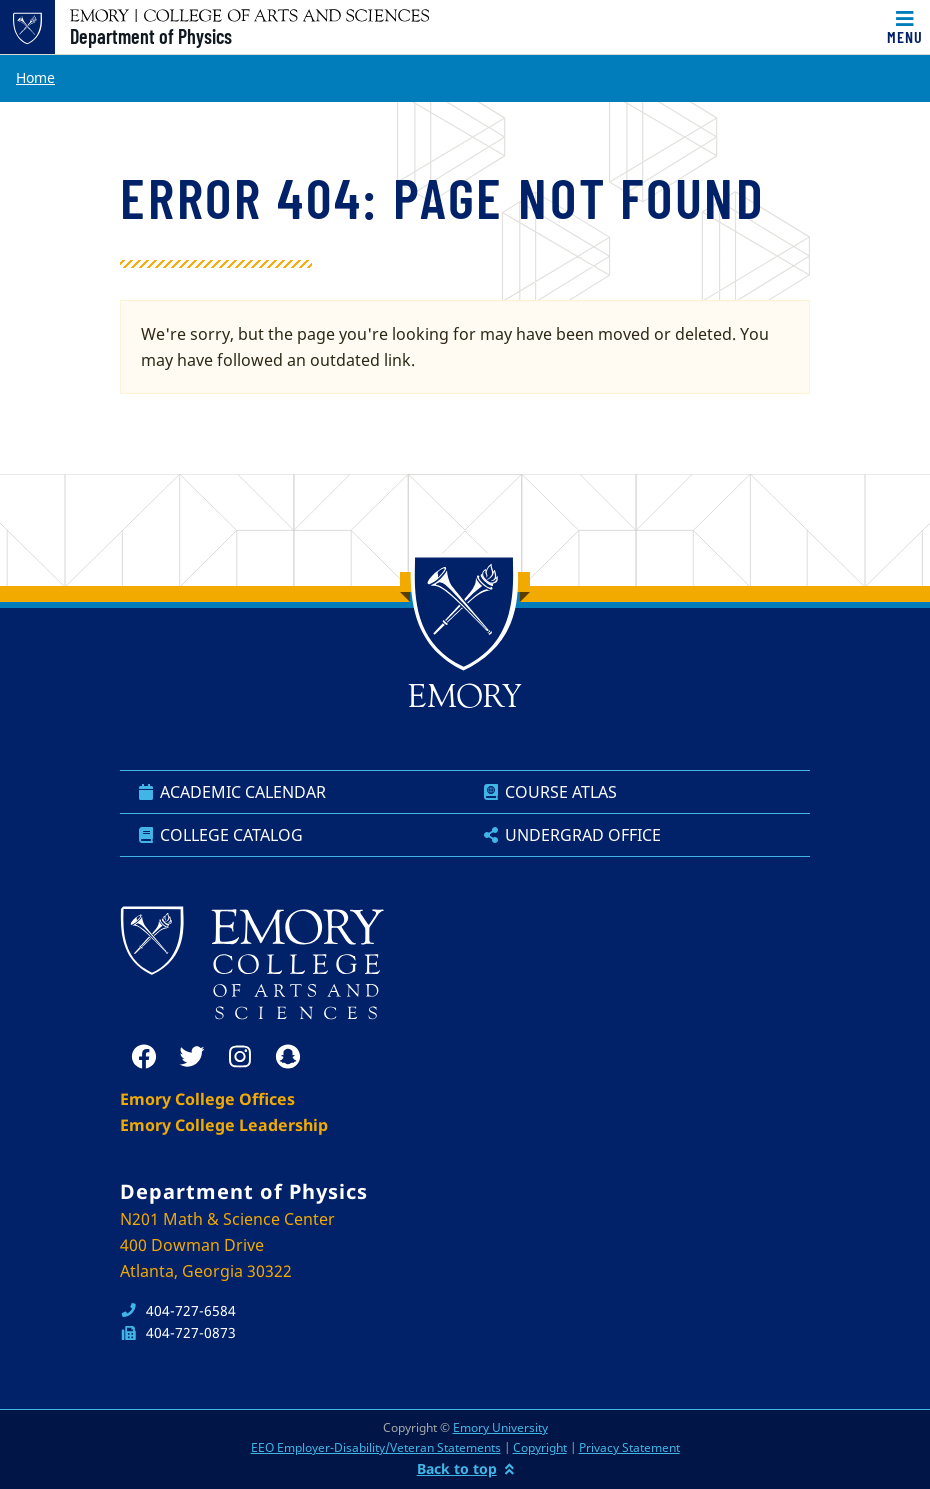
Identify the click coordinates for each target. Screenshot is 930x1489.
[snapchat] (288, 1057)
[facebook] (144, 1057)
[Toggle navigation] (905, 27)
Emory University (500, 1427)
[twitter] (192, 1057)
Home (35, 77)
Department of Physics (151, 36)
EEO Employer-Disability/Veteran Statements (376, 1447)
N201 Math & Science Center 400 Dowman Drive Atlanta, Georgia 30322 (227, 1245)
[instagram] (240, 1057)
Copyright (540, 1447)
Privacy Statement (629, 1447)
